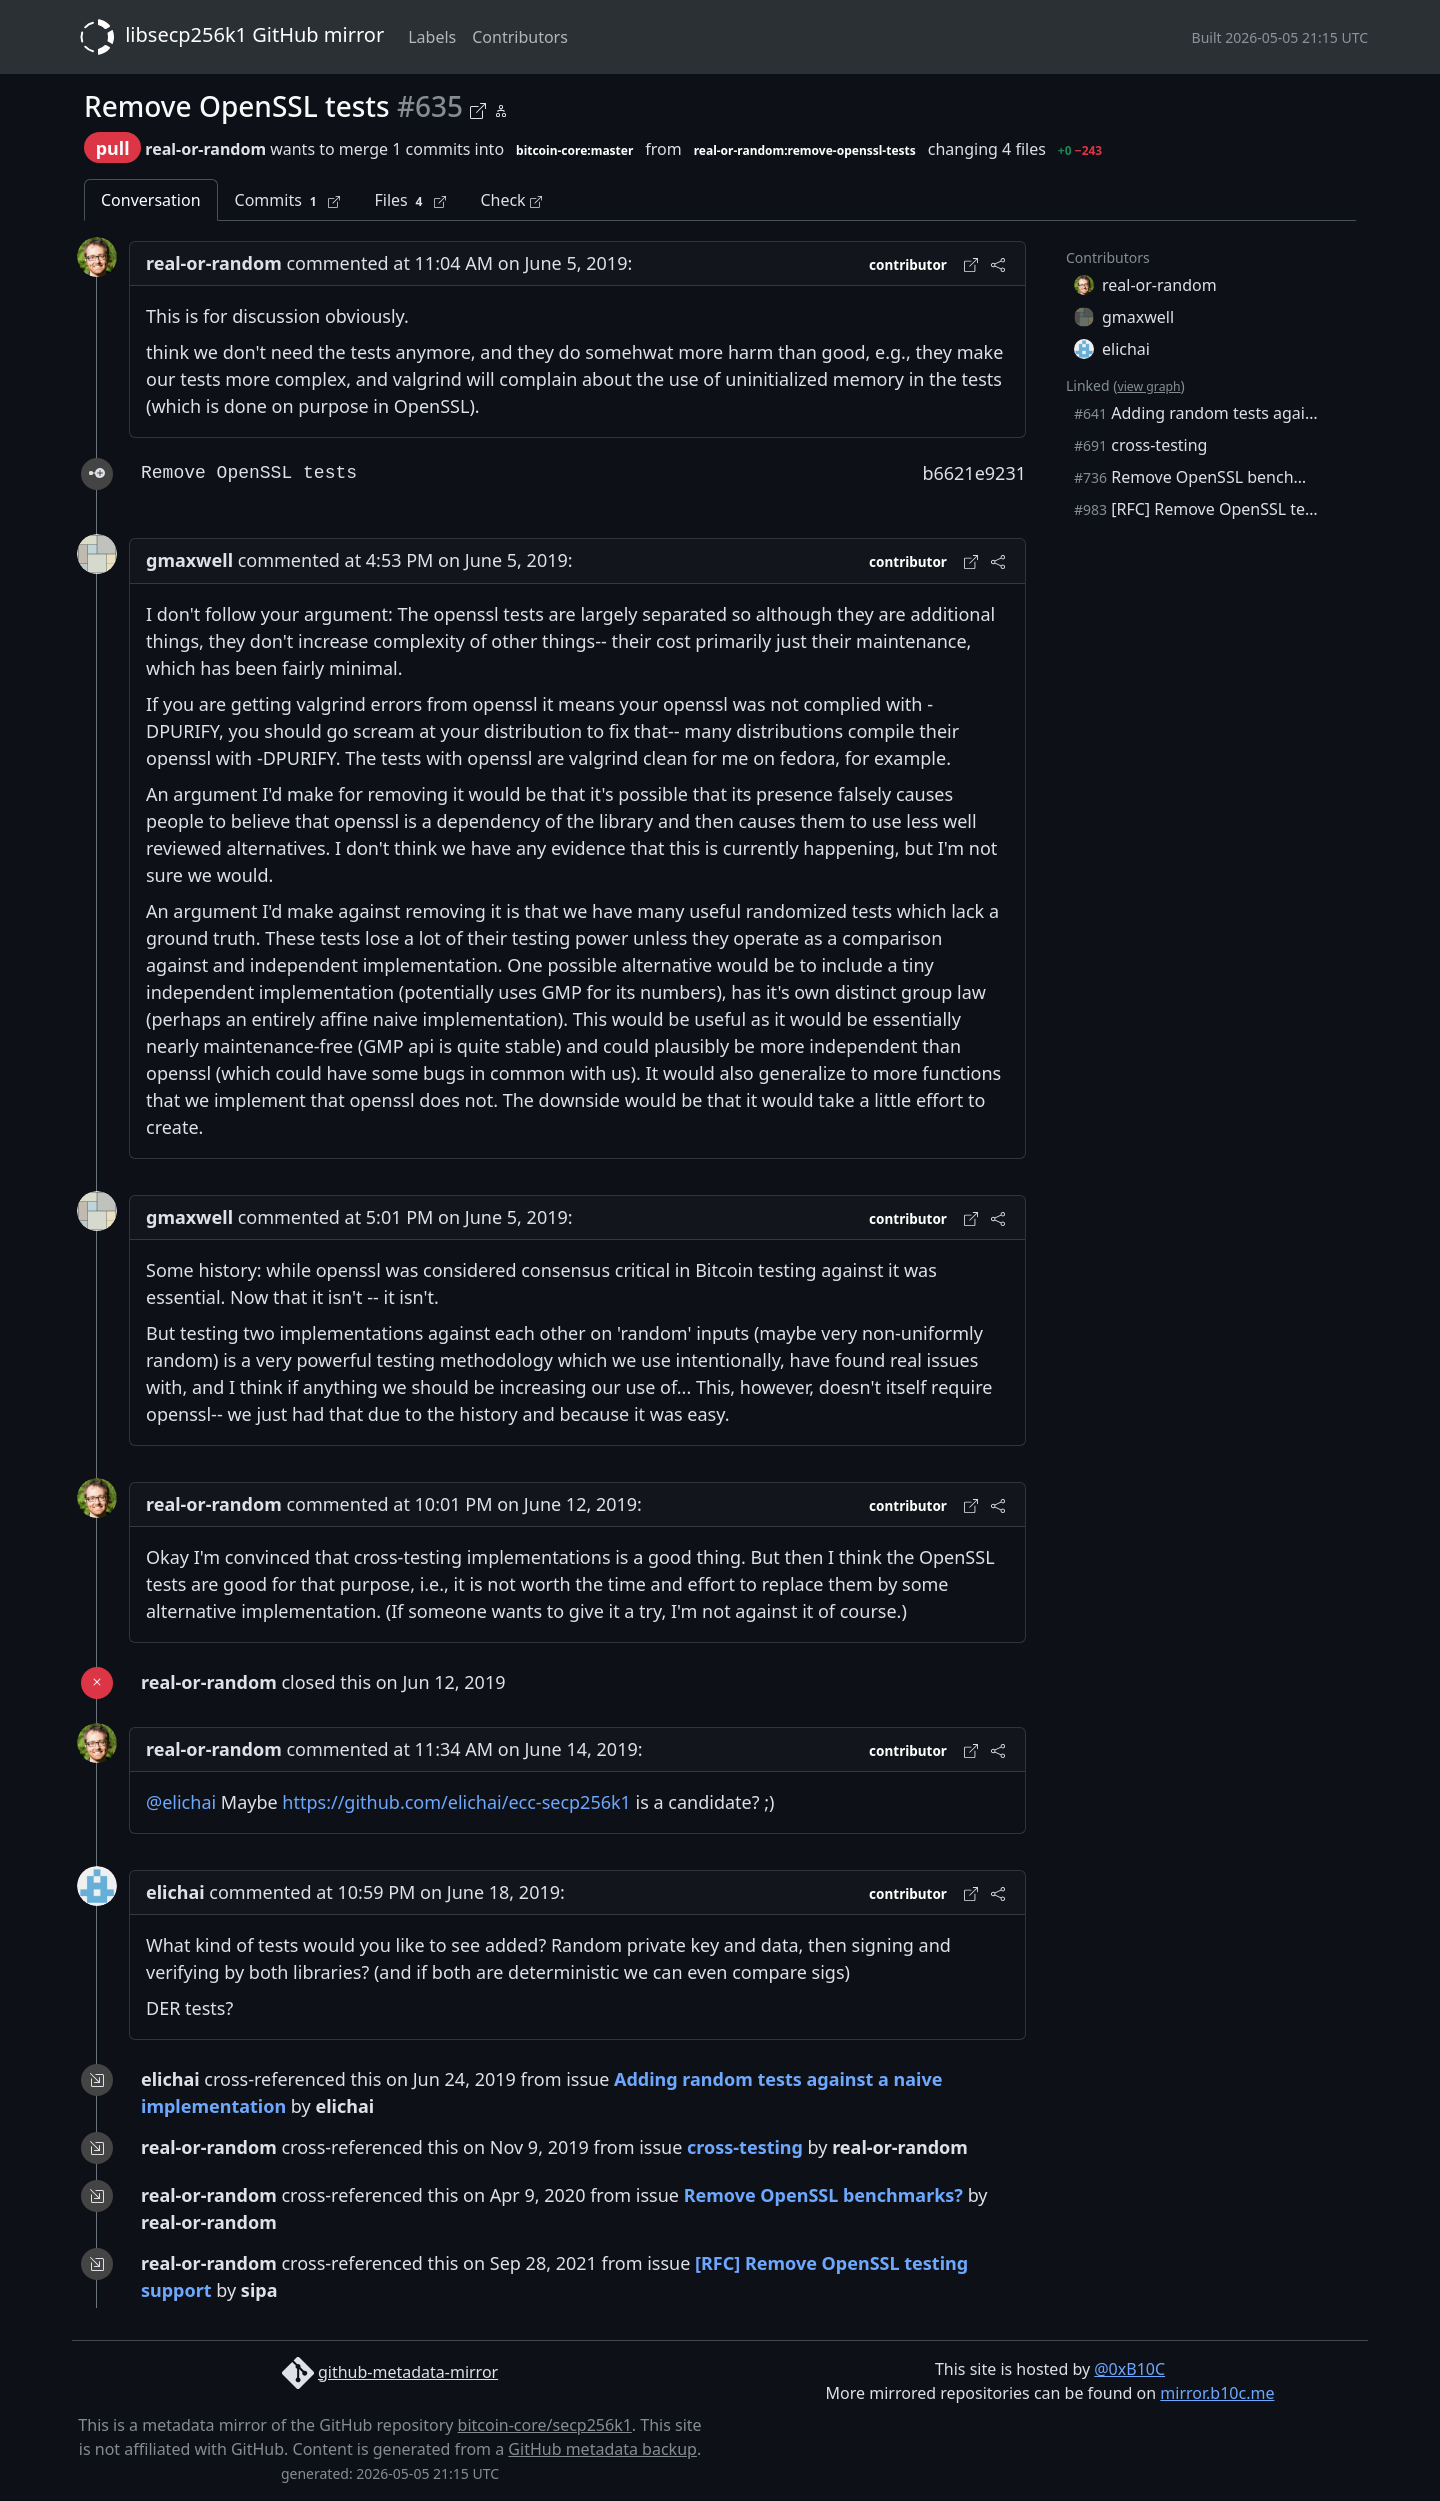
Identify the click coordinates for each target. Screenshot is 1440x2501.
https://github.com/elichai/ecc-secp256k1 (456, 1802)
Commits (288, 200)
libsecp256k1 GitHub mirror (228, 37)
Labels (432, 37)
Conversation (151, 200)
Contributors (520, 37)
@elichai (181, 1802)
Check (510, 200)
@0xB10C (1129, 2369)
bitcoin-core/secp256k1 (545, 2425)
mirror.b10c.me (1217, 2393)
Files (410, 200)
